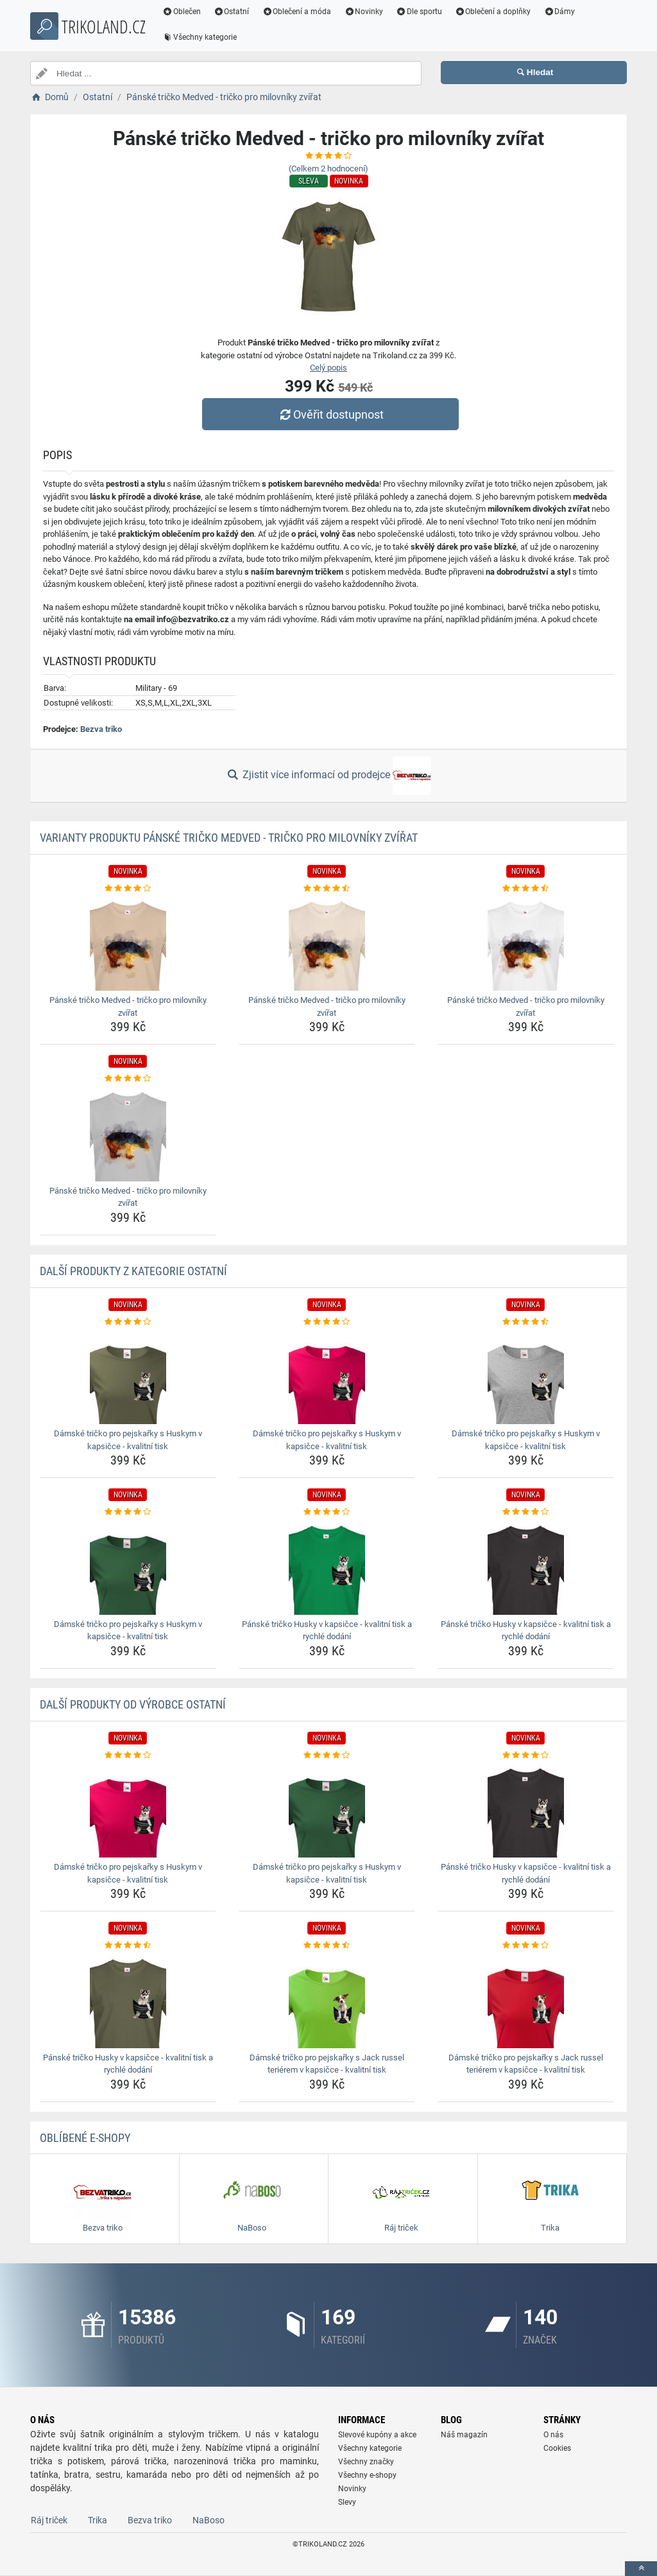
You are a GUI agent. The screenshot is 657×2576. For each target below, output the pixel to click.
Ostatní (237, 11)
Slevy (347, 2502)
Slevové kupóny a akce (377, 2434)
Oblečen (186, 11)
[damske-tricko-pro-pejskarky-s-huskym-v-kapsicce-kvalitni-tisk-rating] (128, 1322)
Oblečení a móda (302, 11)
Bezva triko (101, 729)
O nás (553, 2434)
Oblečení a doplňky (498, 11)
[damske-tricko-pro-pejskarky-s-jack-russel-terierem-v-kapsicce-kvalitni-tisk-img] (326, 2000)
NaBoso (208, 2520)
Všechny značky (366, 2461)
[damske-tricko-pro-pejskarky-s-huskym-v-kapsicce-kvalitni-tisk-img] (128, 1376)
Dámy (565, 11)
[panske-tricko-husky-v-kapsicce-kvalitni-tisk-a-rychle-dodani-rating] (326, 1512)
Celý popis (328, 367)
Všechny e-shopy (367, 2475)
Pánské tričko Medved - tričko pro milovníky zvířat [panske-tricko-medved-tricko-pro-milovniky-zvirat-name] (128, 1006)
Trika (97, 2520)
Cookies (557, 2448)
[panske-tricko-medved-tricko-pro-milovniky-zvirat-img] (128, 942)
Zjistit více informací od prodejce (328, 775)
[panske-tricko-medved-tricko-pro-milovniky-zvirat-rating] (128, 888)
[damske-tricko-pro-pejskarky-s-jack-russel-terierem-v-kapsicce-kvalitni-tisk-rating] (326, 1945)
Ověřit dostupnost (331, 414)
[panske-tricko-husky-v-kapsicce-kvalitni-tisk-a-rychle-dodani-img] (326, 1567)
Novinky (368, 11)
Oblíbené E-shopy (85, 2138)
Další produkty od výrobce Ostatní (133, 1704)
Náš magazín (464, 2434)
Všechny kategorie (204, 37)
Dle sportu (424, 11)
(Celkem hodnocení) (328, 168)
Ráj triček (49, 2520)
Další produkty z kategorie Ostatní (133, 1271)
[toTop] (641, 2568)
